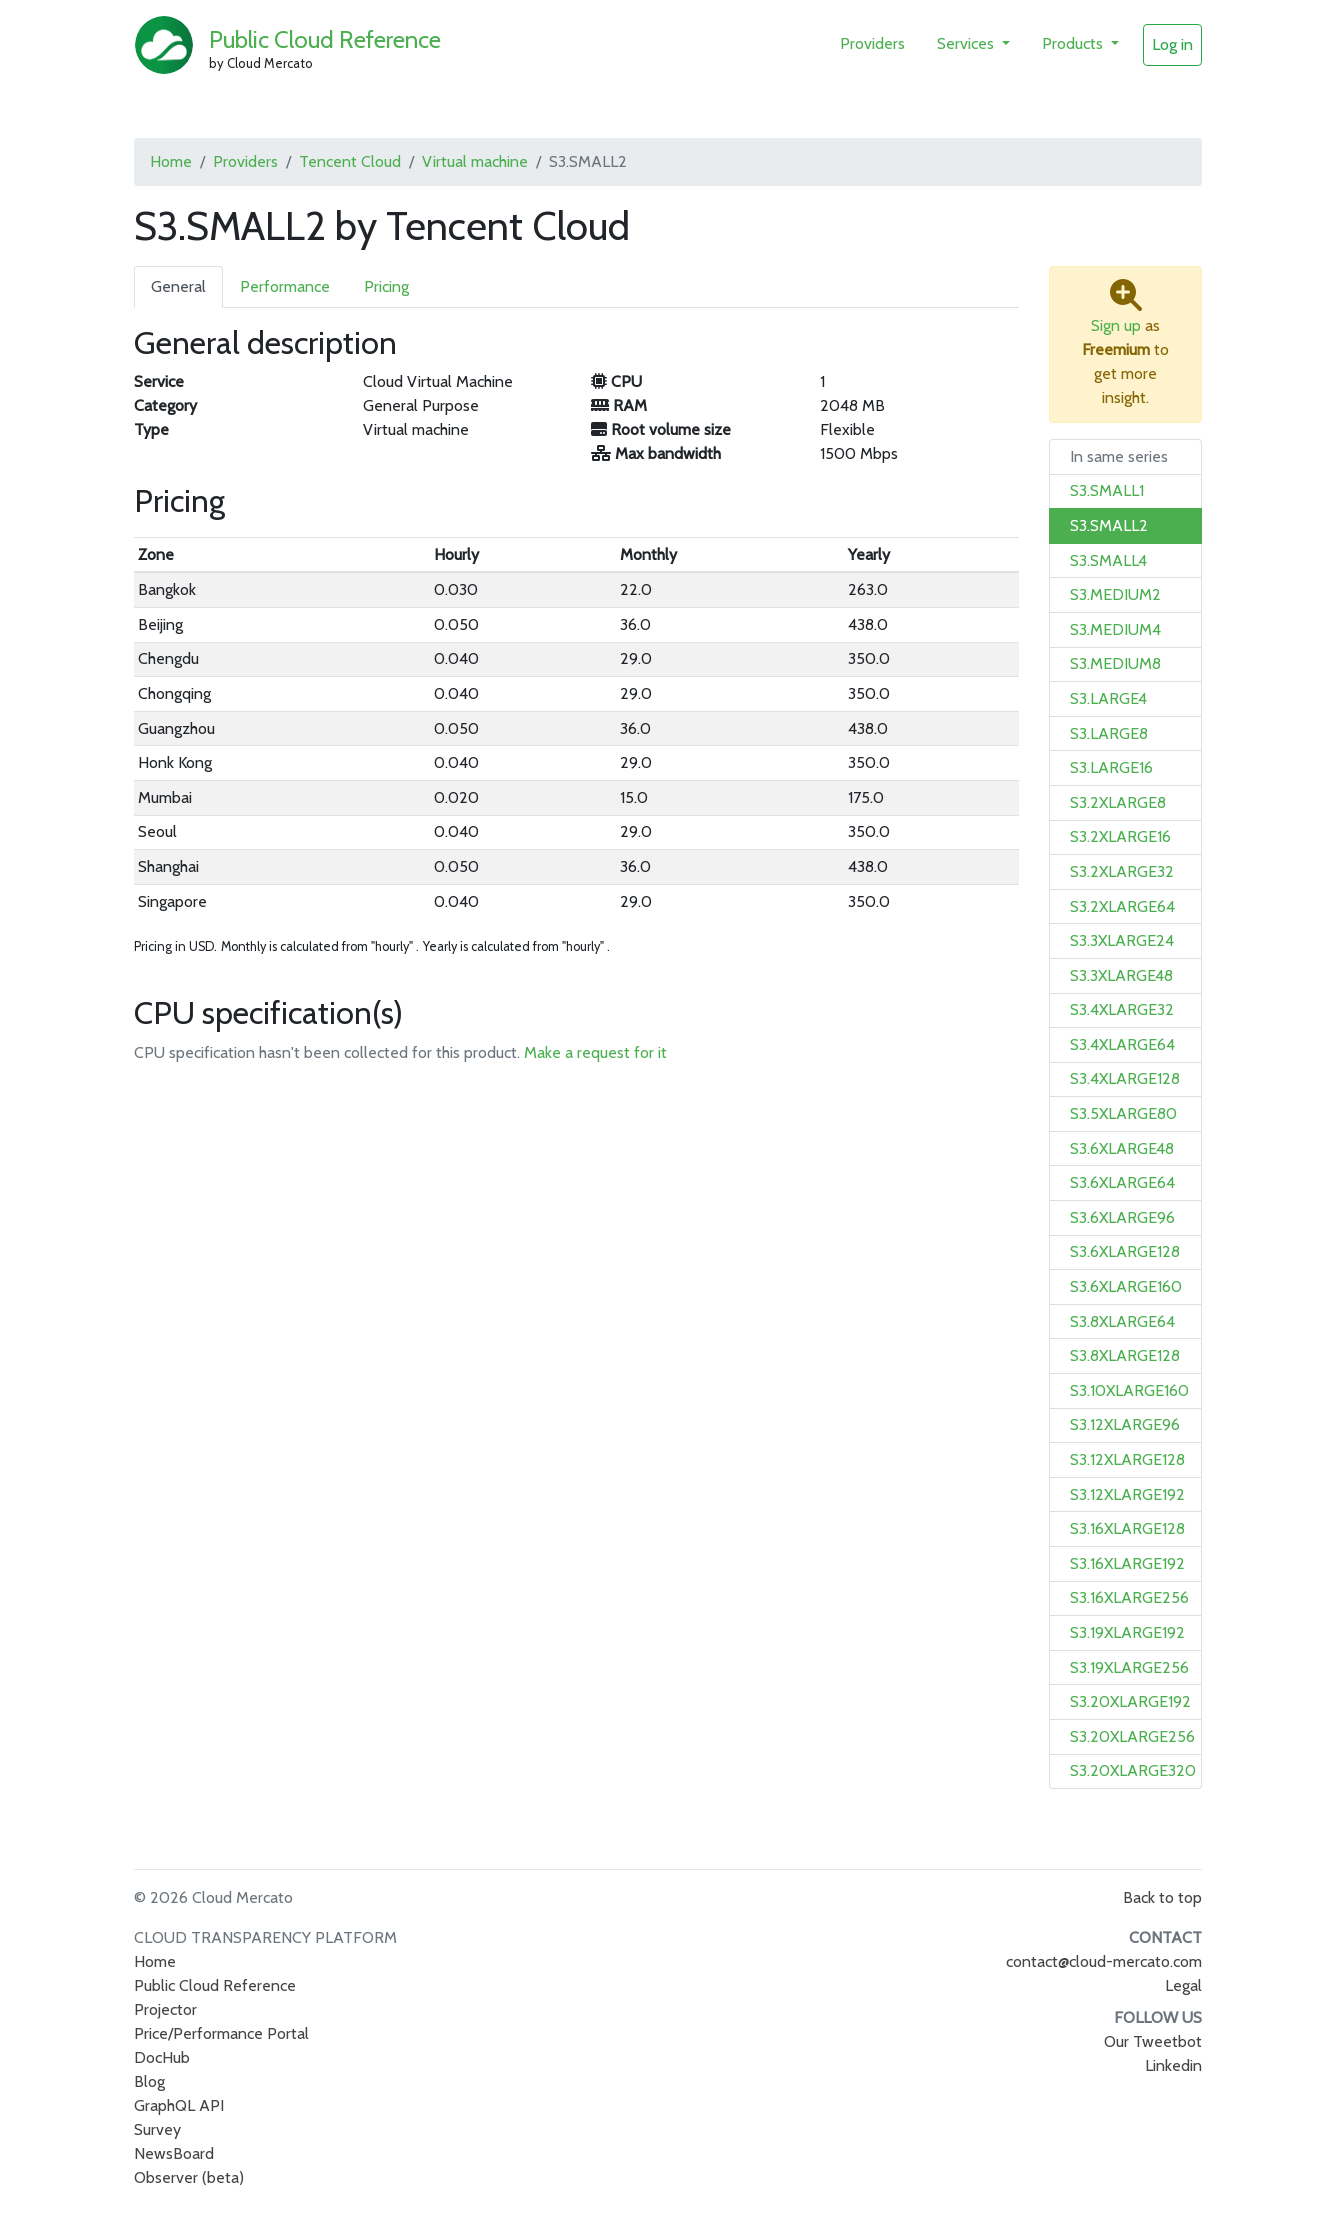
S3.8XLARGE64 (1122, 1321)
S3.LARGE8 (1109, 733)
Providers (872, 43)
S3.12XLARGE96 (1125, 1424)
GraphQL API (179, 2105)
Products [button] (1074, 43)
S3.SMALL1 (1107, 490)
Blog (149, 2081)
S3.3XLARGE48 (1121, 975)
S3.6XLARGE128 (1125, 1251)
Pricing (386, 286)
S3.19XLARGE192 (1127, 1632)
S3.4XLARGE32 (1122, 1009)
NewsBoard (174, 2153)
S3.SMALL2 (1109, 525)
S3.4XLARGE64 (1122, 1044)
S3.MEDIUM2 (1115, 594)
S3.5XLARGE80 (1123, 1113)
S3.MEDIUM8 (1115, 663)
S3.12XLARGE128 (1127, 1459)
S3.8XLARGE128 (1125, 1355)
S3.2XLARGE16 (1120, 836)
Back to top (1162, 1897)
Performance (285, 286)
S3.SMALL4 (1108, 560)
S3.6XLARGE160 (1126, 1286)
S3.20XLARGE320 (1133, 1770)
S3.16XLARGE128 (1127, 1528)
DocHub (162, 2057)
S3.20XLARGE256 (1132, 1736)
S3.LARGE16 (1111, 767)
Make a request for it (595, 1052)
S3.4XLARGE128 (1125, 1078)
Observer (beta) (189, 2177)
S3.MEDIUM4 (1115, 629)
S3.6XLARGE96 (1122, 1217)
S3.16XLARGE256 (1129, 1597)
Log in (1172, 44)
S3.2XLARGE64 (1122, 906)
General (178, 286)
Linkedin (1173, 2065)
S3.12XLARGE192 (1127, 1494)
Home (171, 161)
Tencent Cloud (350, 161)
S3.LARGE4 (1108, 698)
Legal (1183, 1985)
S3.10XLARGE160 (1129, 1390)
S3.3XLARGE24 (1122, 940)
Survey (157, 2129)
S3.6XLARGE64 (1122, 1182)
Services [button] (967, 43)
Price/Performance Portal (221, 2033)
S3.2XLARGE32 (1122, 871)
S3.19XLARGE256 (1129, 1667)
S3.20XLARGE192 (1130, 1701)
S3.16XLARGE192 (1127, 1563)
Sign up (1116, 325)
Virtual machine (475, 161)
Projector (165, 2009)
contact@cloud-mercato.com (1104, 1961)
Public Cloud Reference (325, 39)
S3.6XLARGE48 (1122, 1148)
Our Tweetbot (1153, 2041)
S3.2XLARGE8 (1118, 802)
